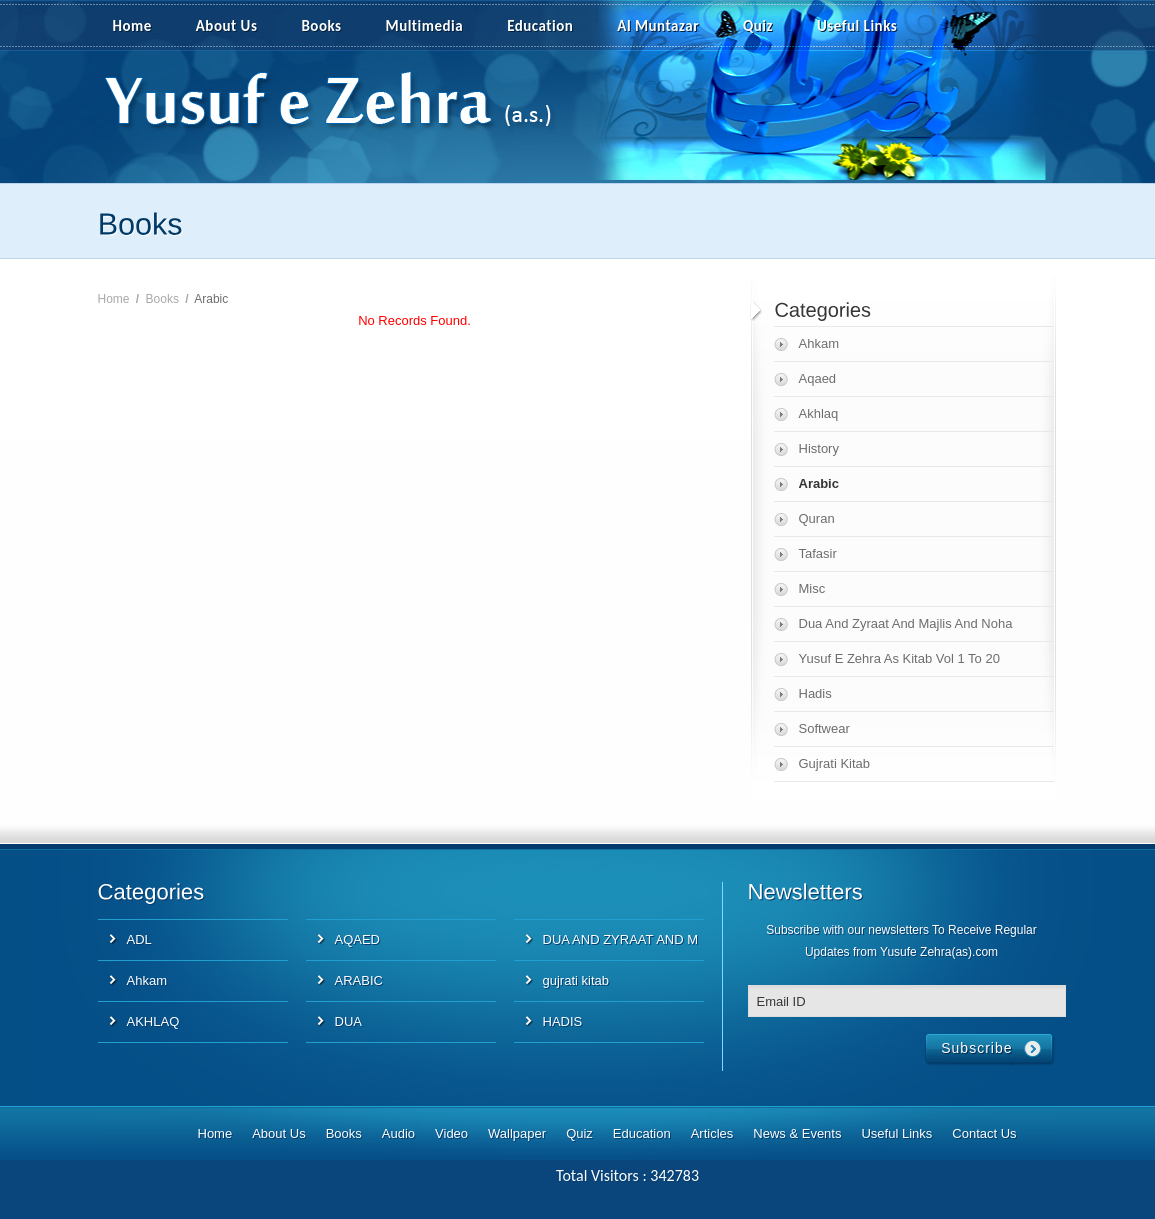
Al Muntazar (658, 26)
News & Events (797, 1133)
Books (321, 26)
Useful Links (857, 26)
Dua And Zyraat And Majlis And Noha (906, 623)
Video (451, 1133)
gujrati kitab (576, 980)
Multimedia (436, 27)
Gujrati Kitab (835, 763)
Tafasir (818, 553)
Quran (817, 518)
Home (132, 26)
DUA (348, 1021)
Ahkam (819, 343)
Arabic (819, 483)
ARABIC (359, 980)
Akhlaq (819, 413)
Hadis (815, 693)
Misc (812, 588)
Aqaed (818, 378)
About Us (227, 26)
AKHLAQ (153, 1021)
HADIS (563, 1021)
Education (540, 26)
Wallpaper (517, 1133)
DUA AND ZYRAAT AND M (621, 939)
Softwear (824, 728)
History (819, 448)
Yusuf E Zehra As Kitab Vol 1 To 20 (899, 658)
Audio (398, 1133)
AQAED (358, 939)
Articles (712, 1133)
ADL (139, 939)
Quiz (758, 26)
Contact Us (984, 1133)
